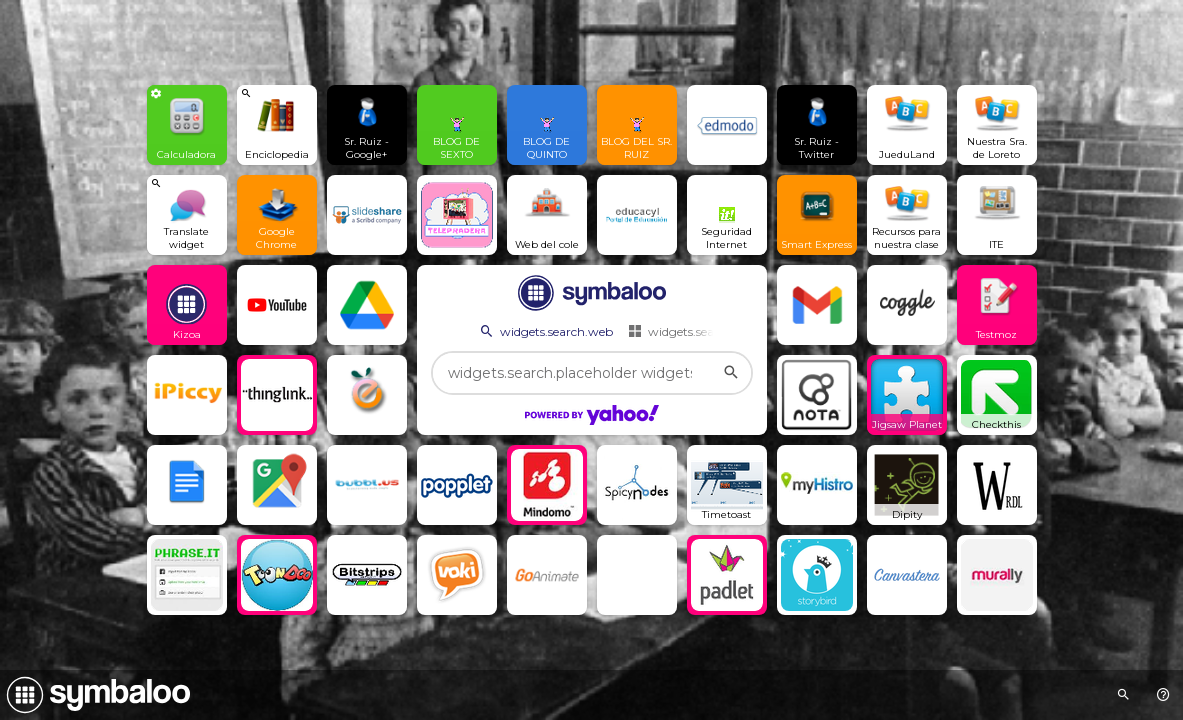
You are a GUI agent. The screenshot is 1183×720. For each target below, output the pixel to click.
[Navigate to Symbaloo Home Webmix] (95, 695)
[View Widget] (187, 125)
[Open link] (367, 125)
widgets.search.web (545, 331)
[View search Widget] (277, 125)
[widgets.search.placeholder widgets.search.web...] (592, 373)
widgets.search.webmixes (709, 331)
